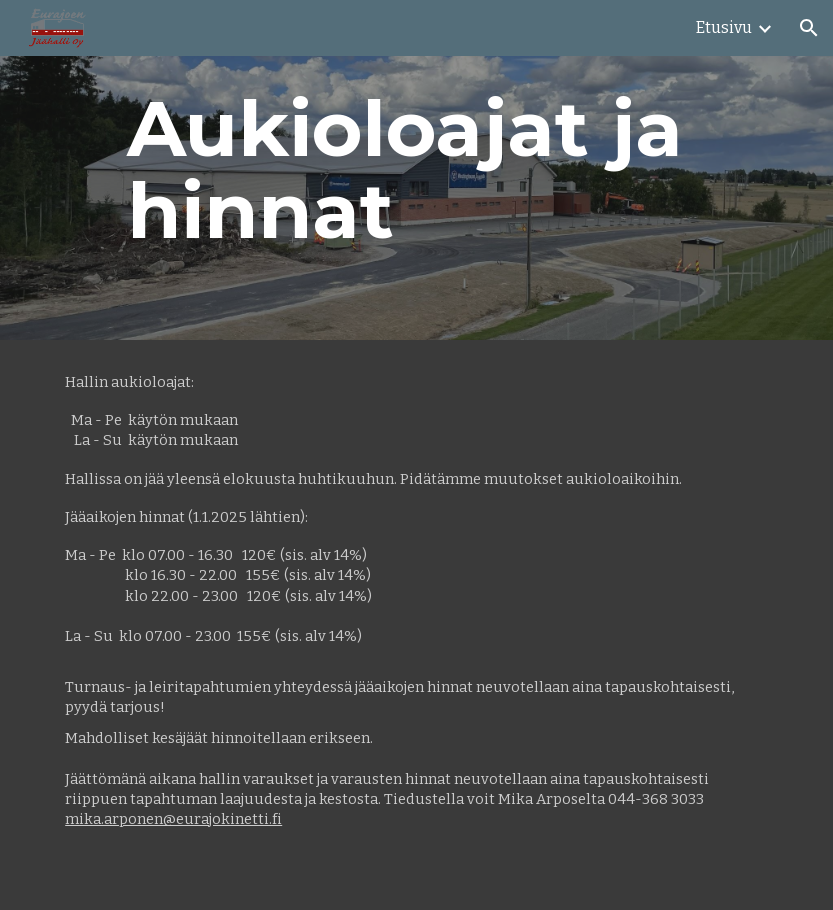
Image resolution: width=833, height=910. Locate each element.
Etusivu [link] (724, 27)
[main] (417, 170)
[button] (809, 28)
